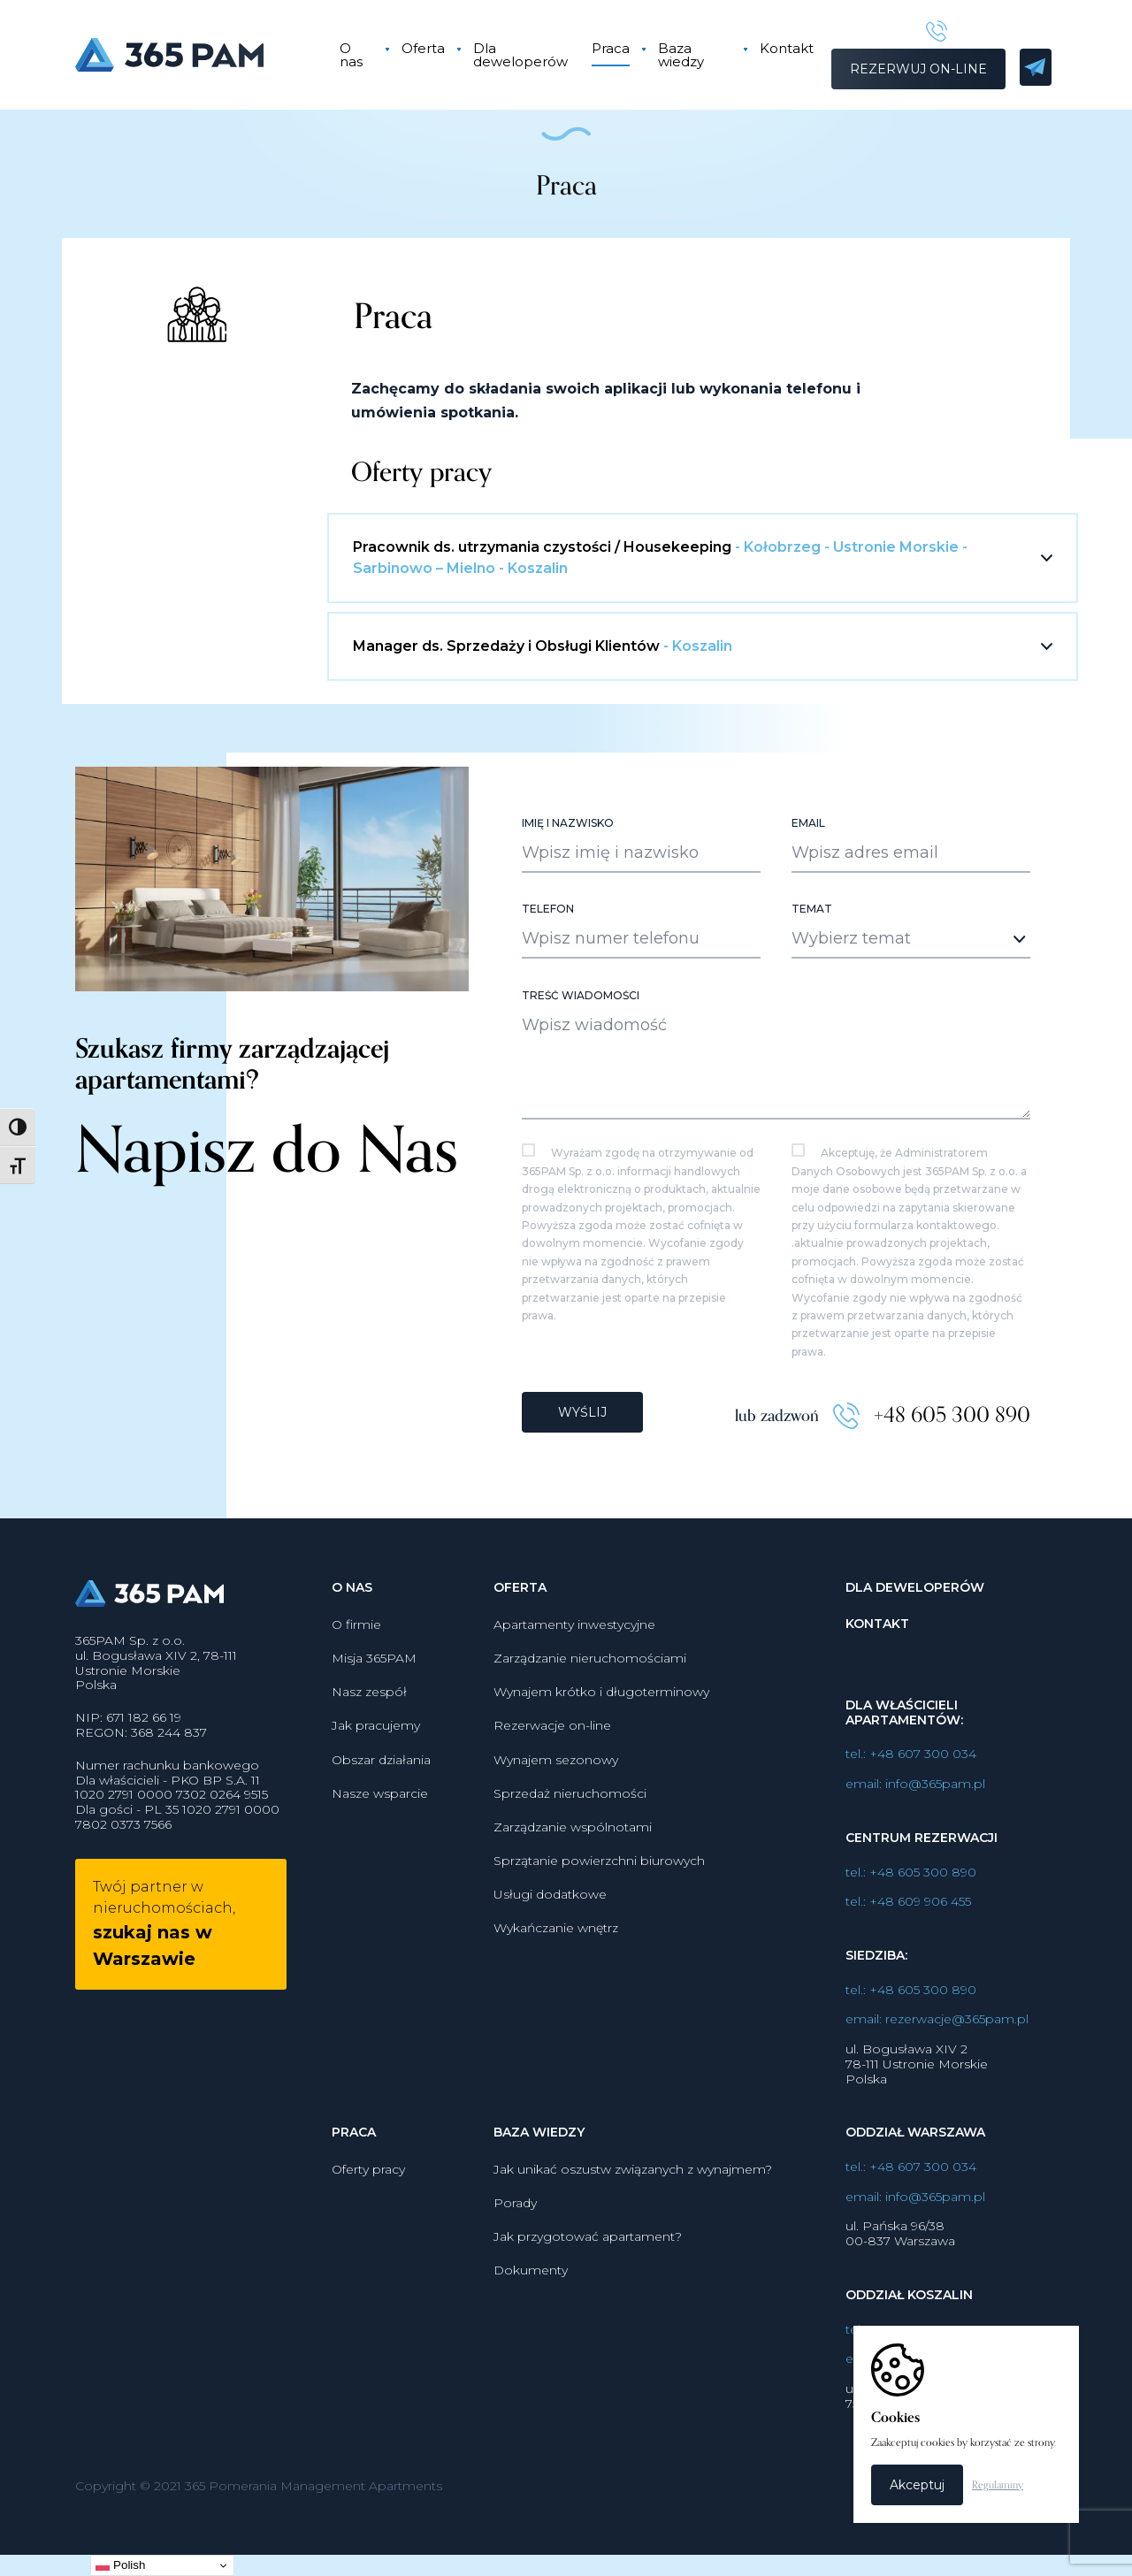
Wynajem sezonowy (555, 1839)
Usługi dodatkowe (550, 1975)
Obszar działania (381, 1839)
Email (808, 910)
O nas (351, 55)
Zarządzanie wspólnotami (572, 1907)
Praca (607, 48)
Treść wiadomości (580, 1082)
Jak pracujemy (376, 1806)
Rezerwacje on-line (552, 1806)
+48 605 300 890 (952, 1499)
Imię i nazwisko (568, 910)
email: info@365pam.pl (915, 1863)
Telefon (548, 995)
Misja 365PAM (374, 1738)
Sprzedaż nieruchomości (569, 1873)
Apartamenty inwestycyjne (574, 1704)
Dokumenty (530, 2350)
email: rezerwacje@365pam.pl (937, 2099)
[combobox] (911, 1025)
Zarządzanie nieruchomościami (589, 1738)
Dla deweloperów (519, 55)
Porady (515, 2282)
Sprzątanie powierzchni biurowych (599, 1941)
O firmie (356, 1704)
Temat (812, 995)
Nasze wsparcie (380, 1873)
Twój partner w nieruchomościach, (164, 2003)
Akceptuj (917, 2485)
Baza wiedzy (677, 55)
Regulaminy (997, 2485)
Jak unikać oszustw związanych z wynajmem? (632, 2249)
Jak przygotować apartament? (587, 2317)
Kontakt (781, 48)
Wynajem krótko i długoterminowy (601, 1772)
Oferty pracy (368, 2249)
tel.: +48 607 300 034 (910, 1834)
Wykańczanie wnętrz (555, 2008)
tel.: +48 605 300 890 (910, 1952)
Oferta (422, 48)
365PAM (192, 55)
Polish (120, 2565)
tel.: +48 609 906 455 (908, 1982)
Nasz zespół (369, 1772)
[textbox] (895, 1024)
